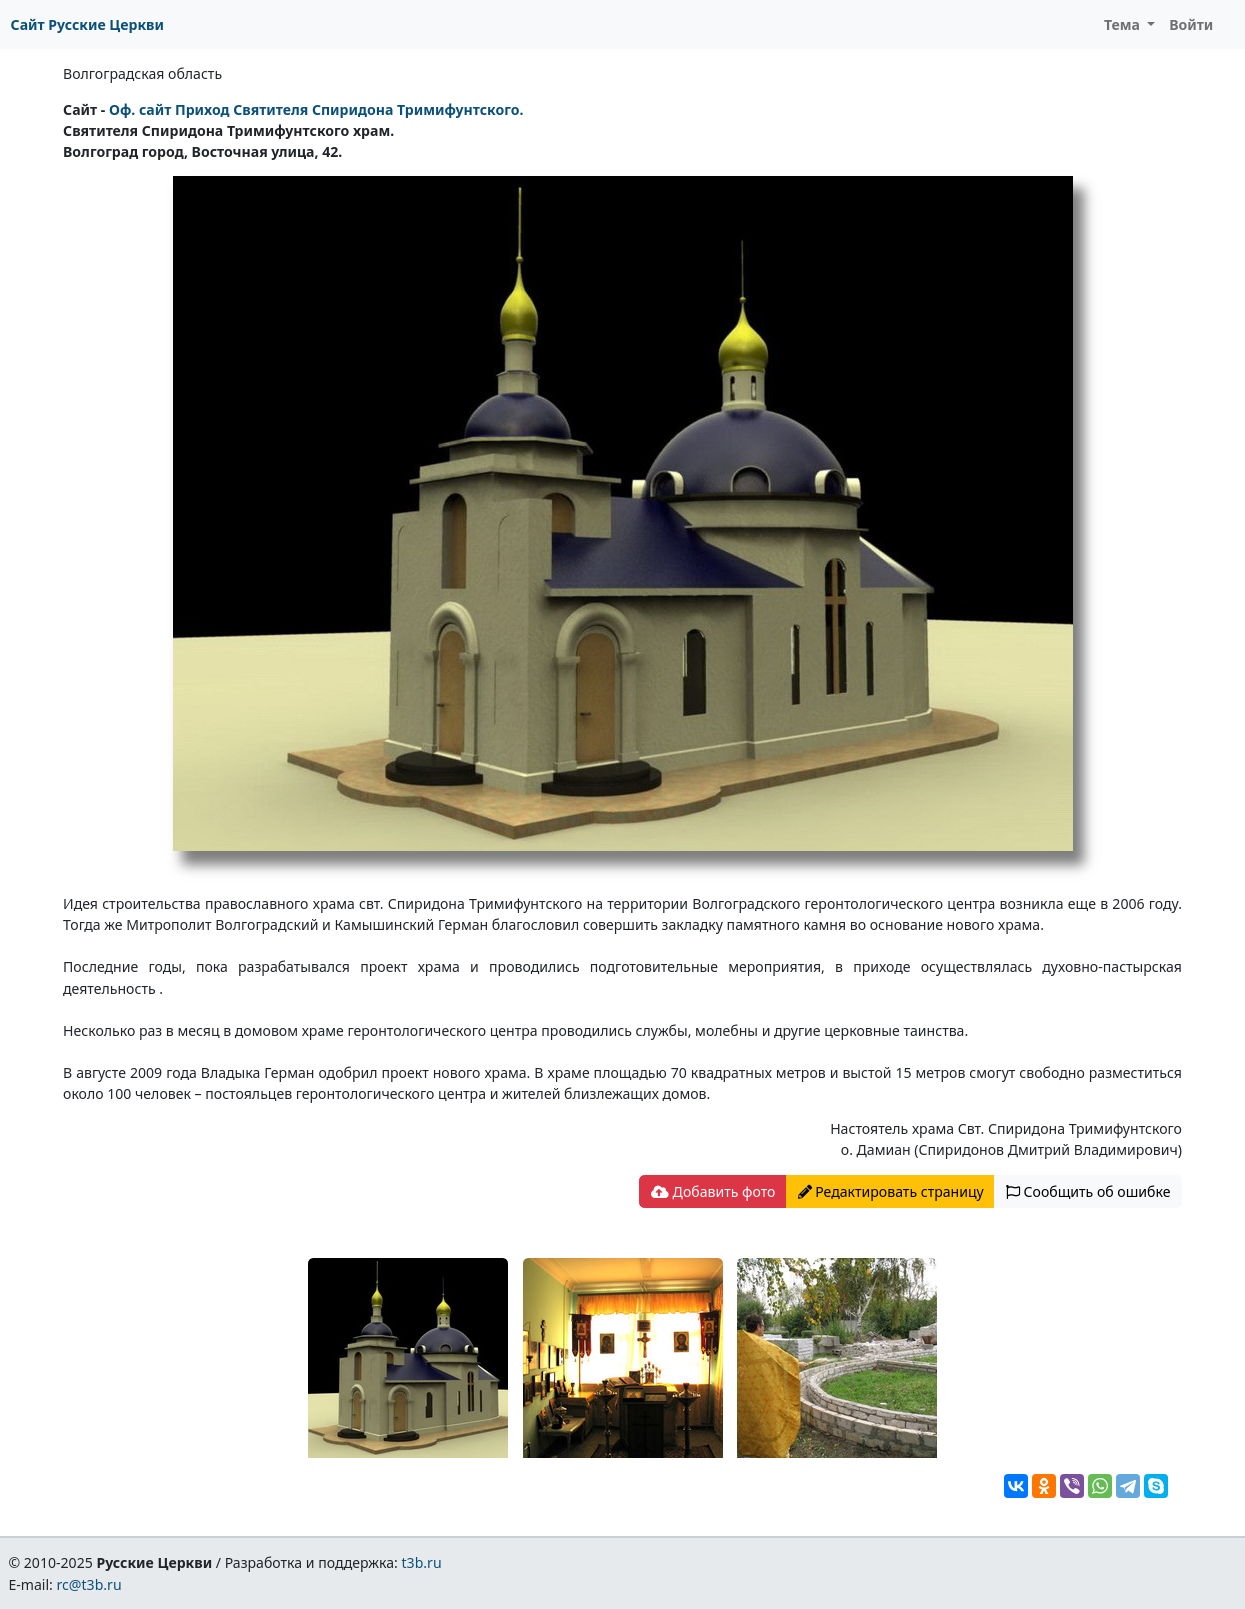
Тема (1124, 24)
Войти (1191, 24)
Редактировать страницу (891, 1191)
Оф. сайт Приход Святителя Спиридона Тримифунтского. (316, 109)
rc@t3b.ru (89, 1584)
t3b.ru (422, 1562)
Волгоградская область (142, 73)
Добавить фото (713, 1191)
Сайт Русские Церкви (87, 24)
